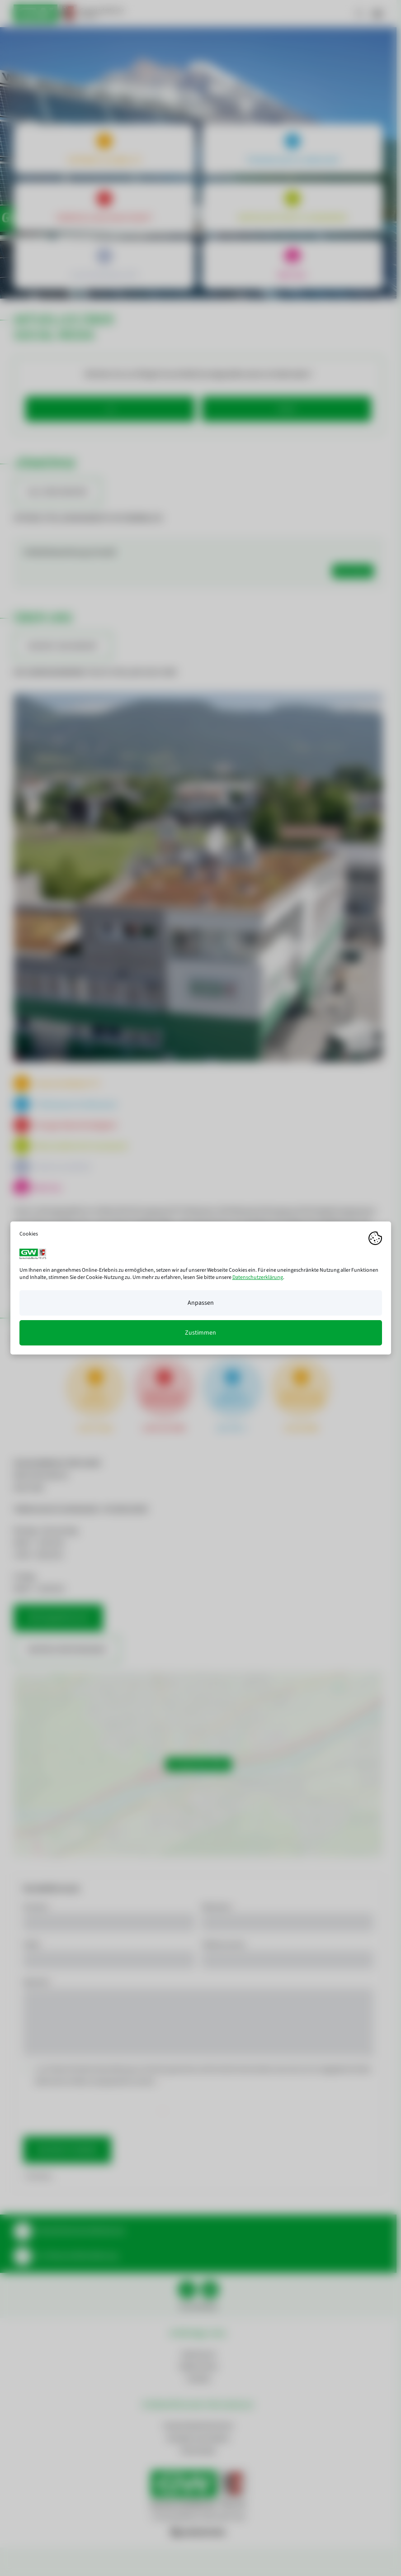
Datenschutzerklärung (257, 1277)
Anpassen (201, 1302)
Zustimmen (200, 1332)
